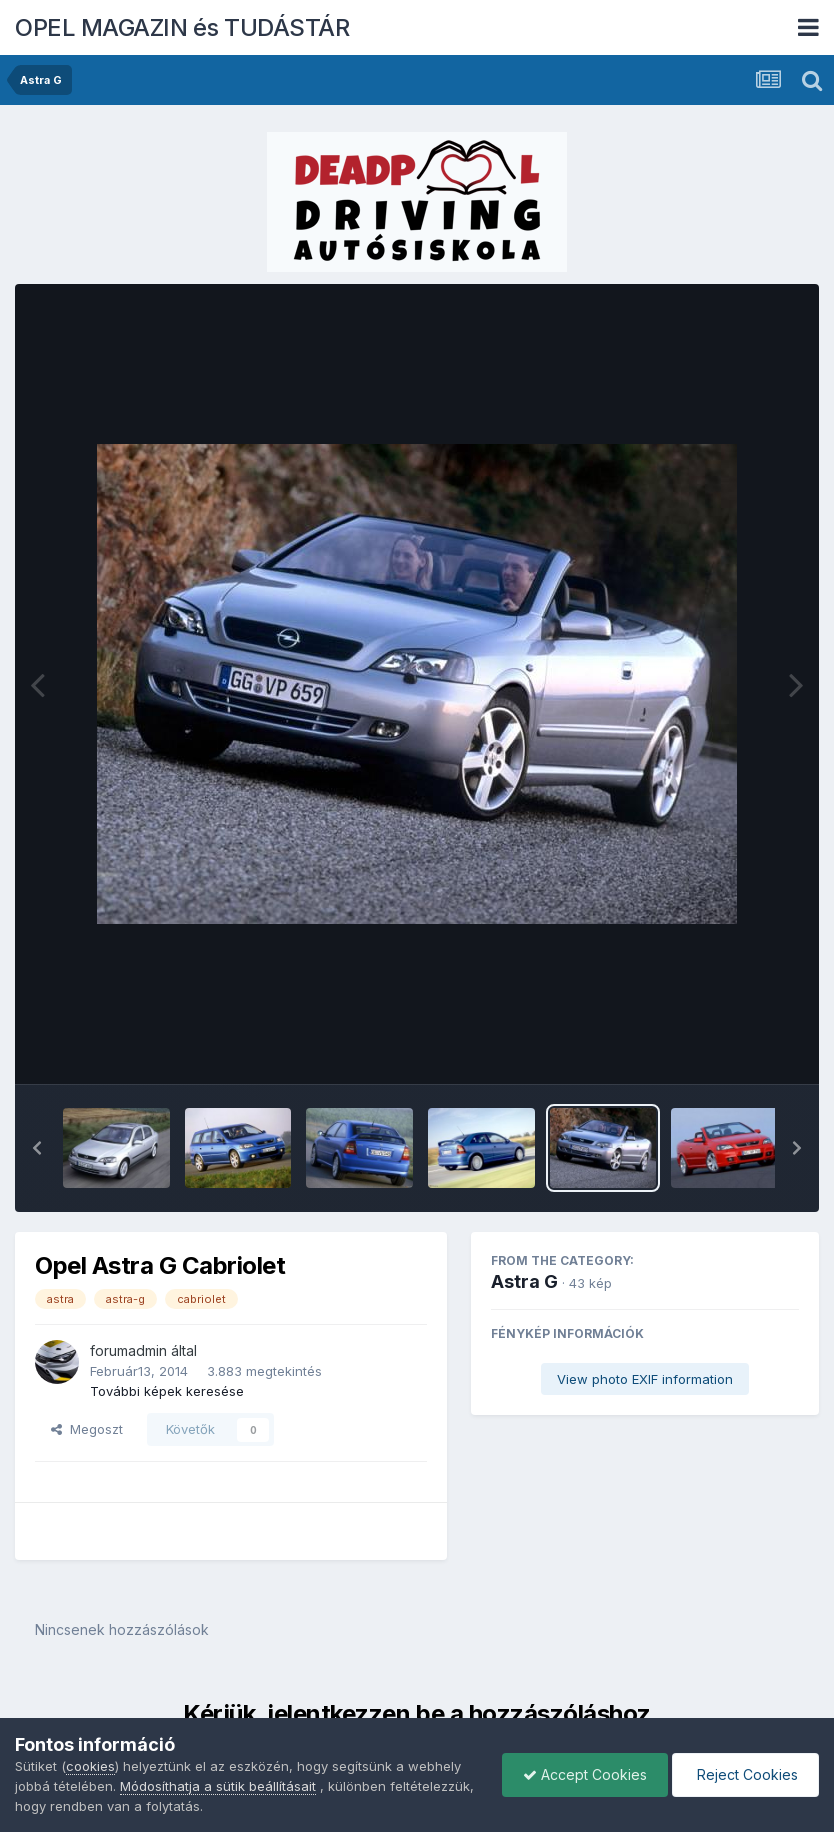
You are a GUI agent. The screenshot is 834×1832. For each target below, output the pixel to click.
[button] (37, 1148)
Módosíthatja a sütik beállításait (218, 1786)
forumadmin (128, 1350)
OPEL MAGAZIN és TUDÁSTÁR (182, 27)
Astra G (524, 1281)
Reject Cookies (745, 1774)
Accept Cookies (585, 1774)
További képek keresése (167, 1391)
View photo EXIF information (645, 1379)
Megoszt (87, 1429)
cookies (90, 1766)
